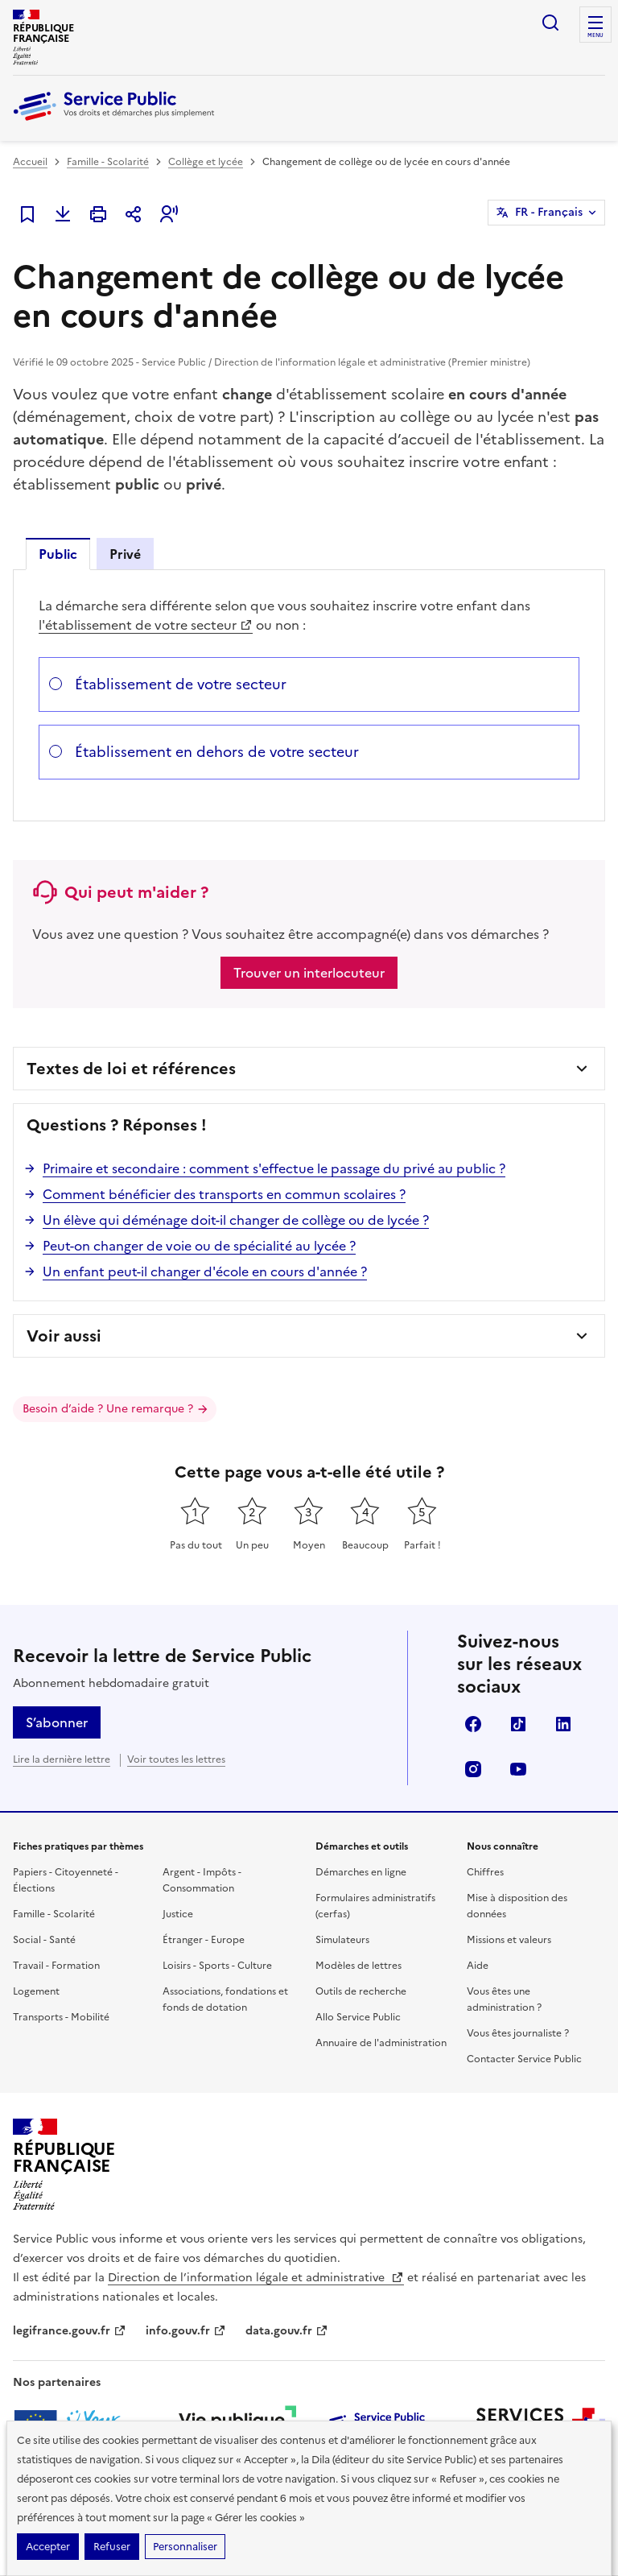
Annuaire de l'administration (381, 2043)
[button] (168, 214)
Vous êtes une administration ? (504, 1999)
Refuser (111, 2546)
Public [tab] (58, 554)
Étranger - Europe (204, 1940)
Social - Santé (44, 1940)
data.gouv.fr (286, 2330)
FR (549, 212)
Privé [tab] (125, 554)
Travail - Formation (56, 1965)
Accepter (48, 2546)
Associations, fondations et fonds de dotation (225, 1999)
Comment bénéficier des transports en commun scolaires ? (224, 1194)
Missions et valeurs (509, 1940)
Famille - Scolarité (108, 162)
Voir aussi (64, 1336)
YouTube (518, 1769)
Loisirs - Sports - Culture (217, 1965)
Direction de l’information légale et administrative (256, 2277)
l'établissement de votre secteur (146, 625)
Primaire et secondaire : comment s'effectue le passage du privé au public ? (274, 1168)
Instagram (473, 1769)
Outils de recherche (360, 1991)
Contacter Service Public (524, 2059)
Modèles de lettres (358, 1965)
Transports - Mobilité (61, 2017)
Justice (178, 1914)
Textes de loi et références (131, 1068)
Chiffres (485, 1872)
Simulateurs (342, 1940)
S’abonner (57, 1722)
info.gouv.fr (186, 2330)
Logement (36, 1991)
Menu (595, 35)
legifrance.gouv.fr (69, 2330)
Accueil (30, 162)
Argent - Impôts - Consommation (202, 1880)
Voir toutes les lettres (176, 1759)
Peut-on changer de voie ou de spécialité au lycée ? (199, 1245)
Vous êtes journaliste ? (518, 2033)
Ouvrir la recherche (550, 22)
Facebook (473, 1724)
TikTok (518, 1724)
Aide (477, 1965)
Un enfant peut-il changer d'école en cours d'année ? (205, 1271)
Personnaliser (185, 2546)
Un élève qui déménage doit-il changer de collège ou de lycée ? (236, 1220)
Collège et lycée (205, 162)
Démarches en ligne (360, 1872)
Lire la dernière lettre (61, 1759)
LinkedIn (563, 1724)
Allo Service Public (358, 2017)
